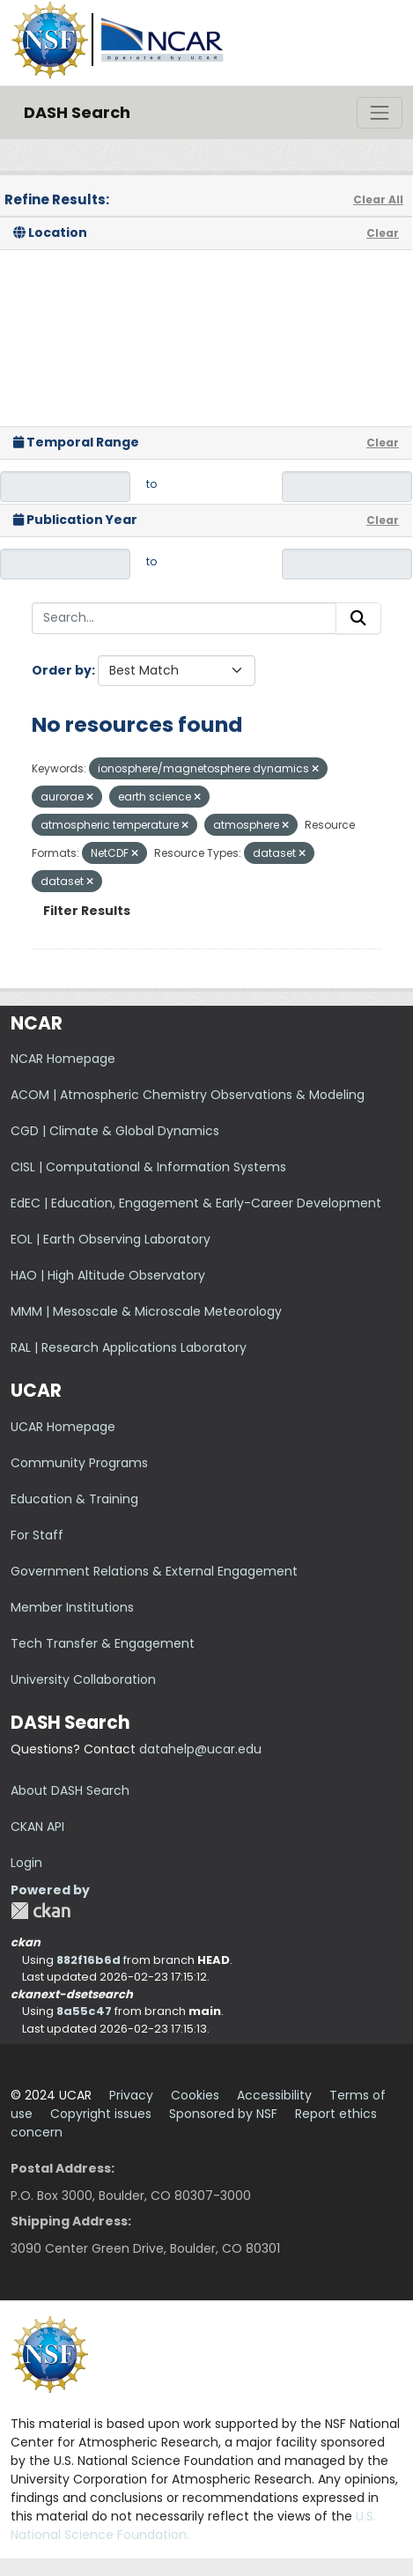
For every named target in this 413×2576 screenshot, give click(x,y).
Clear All (378, 199)
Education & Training (74, 1499)
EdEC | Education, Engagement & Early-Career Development (196, 1203)
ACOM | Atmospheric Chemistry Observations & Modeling (188, 1094)
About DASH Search (70, 1790)
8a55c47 (84, 2011)
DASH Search (77, 112)
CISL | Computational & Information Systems (148, 1167)
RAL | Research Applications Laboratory (129, 1347)
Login (26, 1862)
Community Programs (79, 1463)
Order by (62, 670)
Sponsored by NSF (223, 2113)
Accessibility (274, 2095)
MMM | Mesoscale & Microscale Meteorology (146, 1311)
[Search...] (184, 618)
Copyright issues (100, 2113)
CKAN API (37, 1826)
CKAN (40, 1910)
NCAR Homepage (63, 1058)
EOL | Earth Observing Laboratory (110, 1239)
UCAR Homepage (63, 1427)
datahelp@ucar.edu (200, 1749)
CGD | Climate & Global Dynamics (115, 1131)
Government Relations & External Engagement (154, 1571)
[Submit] (358, 618)
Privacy (131, 2095)
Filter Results (86, 910)
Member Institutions (72, 1607)
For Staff (37, 1535)
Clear (382, 232)
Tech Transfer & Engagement (103, 1643)
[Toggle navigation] (379, 113)
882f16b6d (88, 1960)
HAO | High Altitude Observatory (108, 1275)
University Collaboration (83, 1679)
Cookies (195, 2095)
